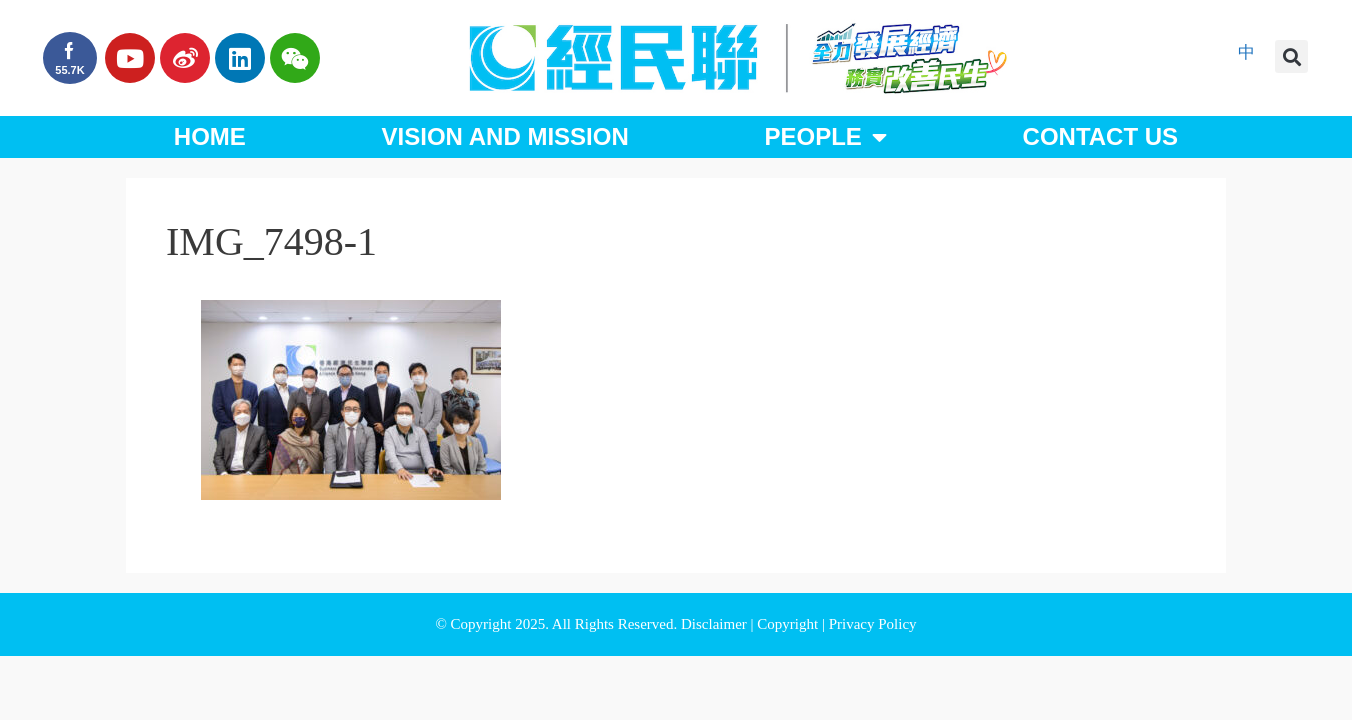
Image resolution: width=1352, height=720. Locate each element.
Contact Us (1101, 136)
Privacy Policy (873, 624)
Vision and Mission (505, 136)
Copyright (789, 624)
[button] (1291, 56)
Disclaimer (716, 624)
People (825, 137)
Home (210, 136)
